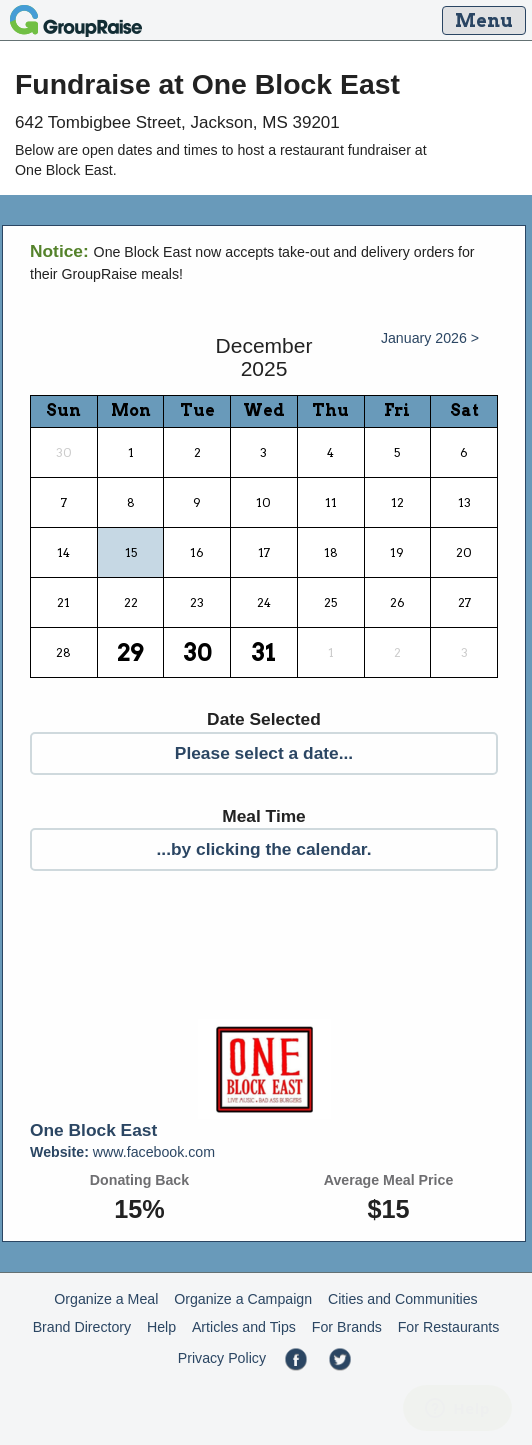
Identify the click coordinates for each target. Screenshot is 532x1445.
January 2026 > (430, 338)
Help (161, 1327)
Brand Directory (82, 1327)
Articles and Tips (244, 1327)
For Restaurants (449, 1327)
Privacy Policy (222, 1358)
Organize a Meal (106, 1299)
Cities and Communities (403, 1299)
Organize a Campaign (243, 1299)
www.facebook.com (122, 1152)
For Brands (347, 1327)
